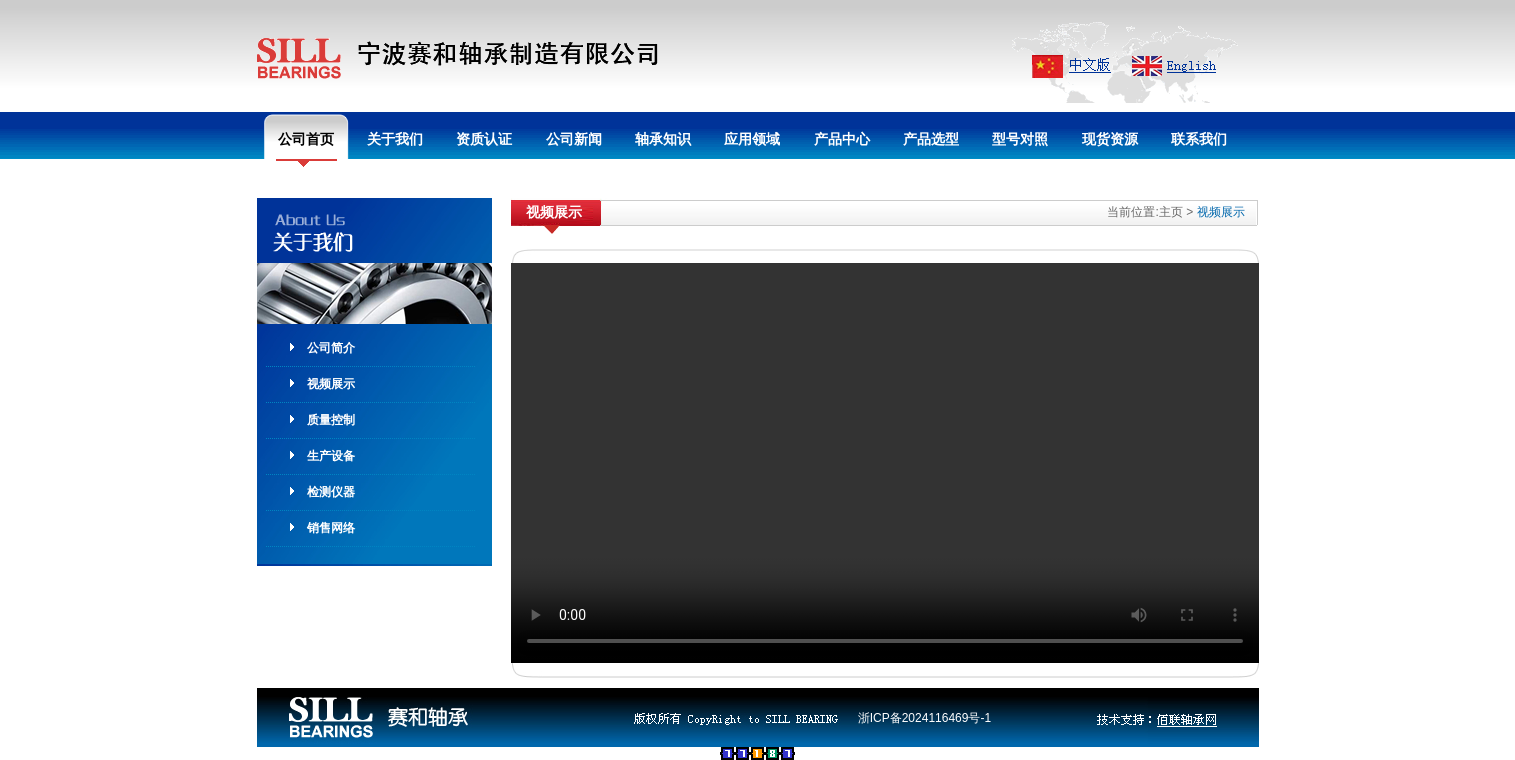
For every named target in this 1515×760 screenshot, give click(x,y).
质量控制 (331, 420)
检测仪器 (331, 492)
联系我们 (1199, 139)
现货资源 (1110, 139)
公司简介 (331, 348)
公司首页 (306, 139)
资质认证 (484, 139)
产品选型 (931, 139)
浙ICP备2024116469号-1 (924, 718)
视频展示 (331, 384)
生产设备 (331, 456)
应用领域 (752, 139)
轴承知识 (663, 139)
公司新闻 (574, 139)
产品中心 (842, 139)
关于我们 (395, 139)
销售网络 (331, 528)
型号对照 (1020, 139)
